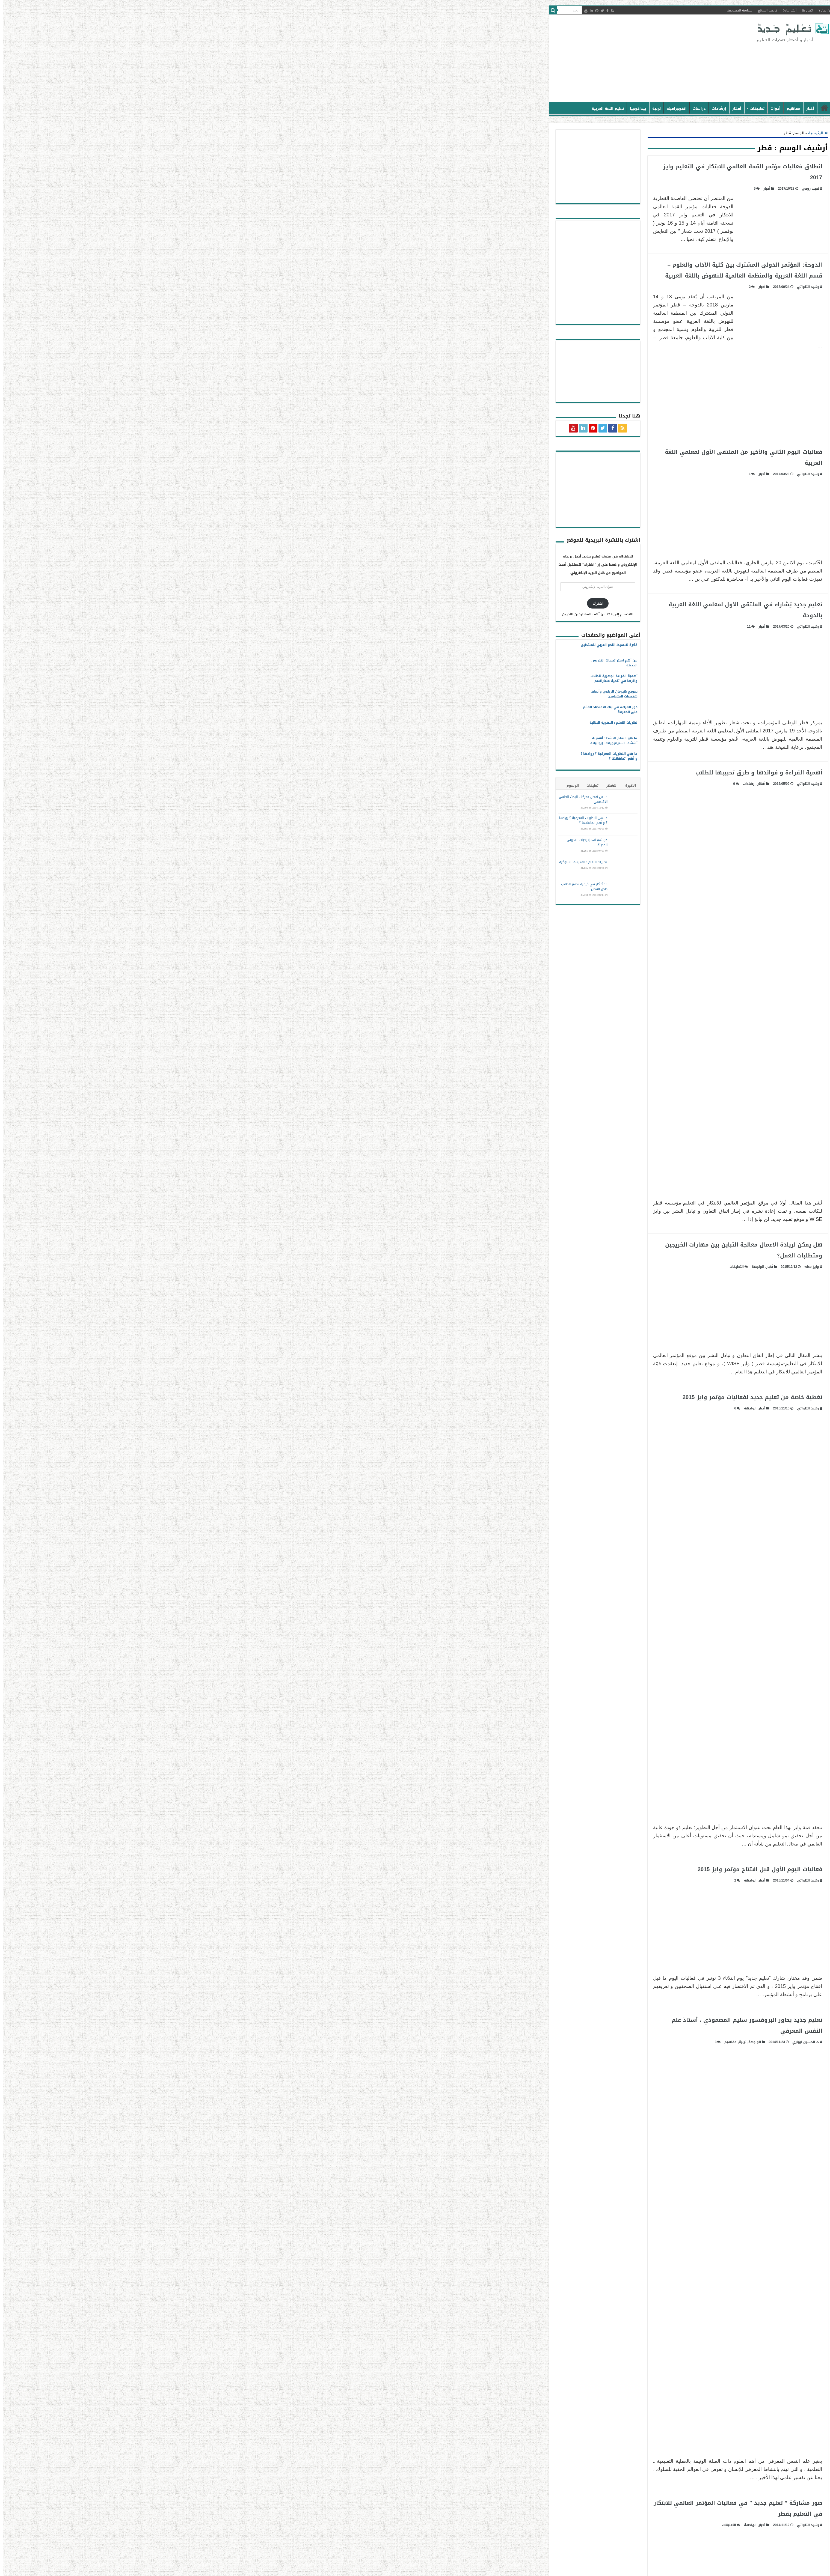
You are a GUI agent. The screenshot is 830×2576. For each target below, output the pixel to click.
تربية (380, 108)
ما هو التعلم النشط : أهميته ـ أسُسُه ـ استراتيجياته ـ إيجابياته (337, 740)
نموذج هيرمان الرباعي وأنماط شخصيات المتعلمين (338, 693)
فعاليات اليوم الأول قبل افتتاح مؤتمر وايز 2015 (483, 1869)
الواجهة (481, 1267)
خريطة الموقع (491, 10)
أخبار (534, 108)
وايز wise (535, 1267)
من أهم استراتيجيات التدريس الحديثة (338, 662)
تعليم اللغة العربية (331, 108)
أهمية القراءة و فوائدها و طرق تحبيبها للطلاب (482, 772)
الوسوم (296, 786)
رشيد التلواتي (531, 287)
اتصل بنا (530, 10)
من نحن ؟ (548, 10)
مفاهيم (517, 108)
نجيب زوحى (534, 189)
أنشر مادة (513, 10)
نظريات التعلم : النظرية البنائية (337, 723)
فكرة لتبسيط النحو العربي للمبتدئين (332, 645)
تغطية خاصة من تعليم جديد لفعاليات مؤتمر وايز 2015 (476, 1397)
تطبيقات (480, 108)
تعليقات (316, 786)
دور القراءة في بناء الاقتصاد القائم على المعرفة (333, 709)
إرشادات (442, 108)
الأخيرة (354, 786)
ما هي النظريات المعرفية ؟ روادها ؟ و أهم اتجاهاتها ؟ (332, 756)
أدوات (499, 108)
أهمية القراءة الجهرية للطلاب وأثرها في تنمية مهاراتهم (337, 678)
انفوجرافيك (400, 108)
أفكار (460, 108)
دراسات (422, 108)
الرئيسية (548, 108)
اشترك (321, 603)
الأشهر (335, 786)
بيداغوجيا (361, 108)
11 (472, 627)
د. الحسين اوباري (529, 2042)
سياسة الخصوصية (463, 10)
